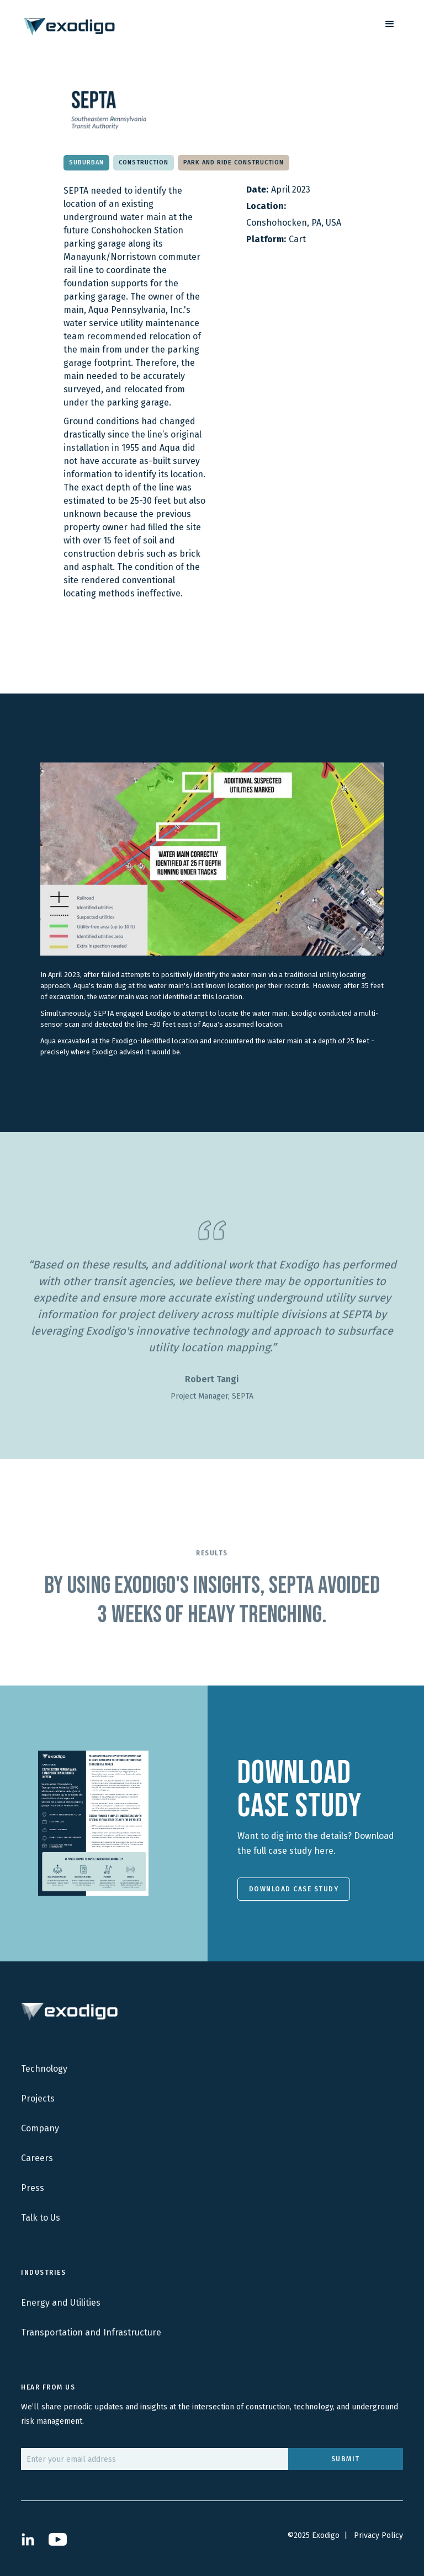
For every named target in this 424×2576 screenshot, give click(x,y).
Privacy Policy (378, 2535)
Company (40, 2128)
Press (32, 2188)
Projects (38, 2098)
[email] (154, 2459)
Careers (37, 2158)
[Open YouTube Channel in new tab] (58, 2538)
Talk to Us (40, 2217)
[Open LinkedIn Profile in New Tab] (28, 2539)
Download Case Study (294, 1889)
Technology (44, 2068)
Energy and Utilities (60, 2302)
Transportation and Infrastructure (91, 2332)
